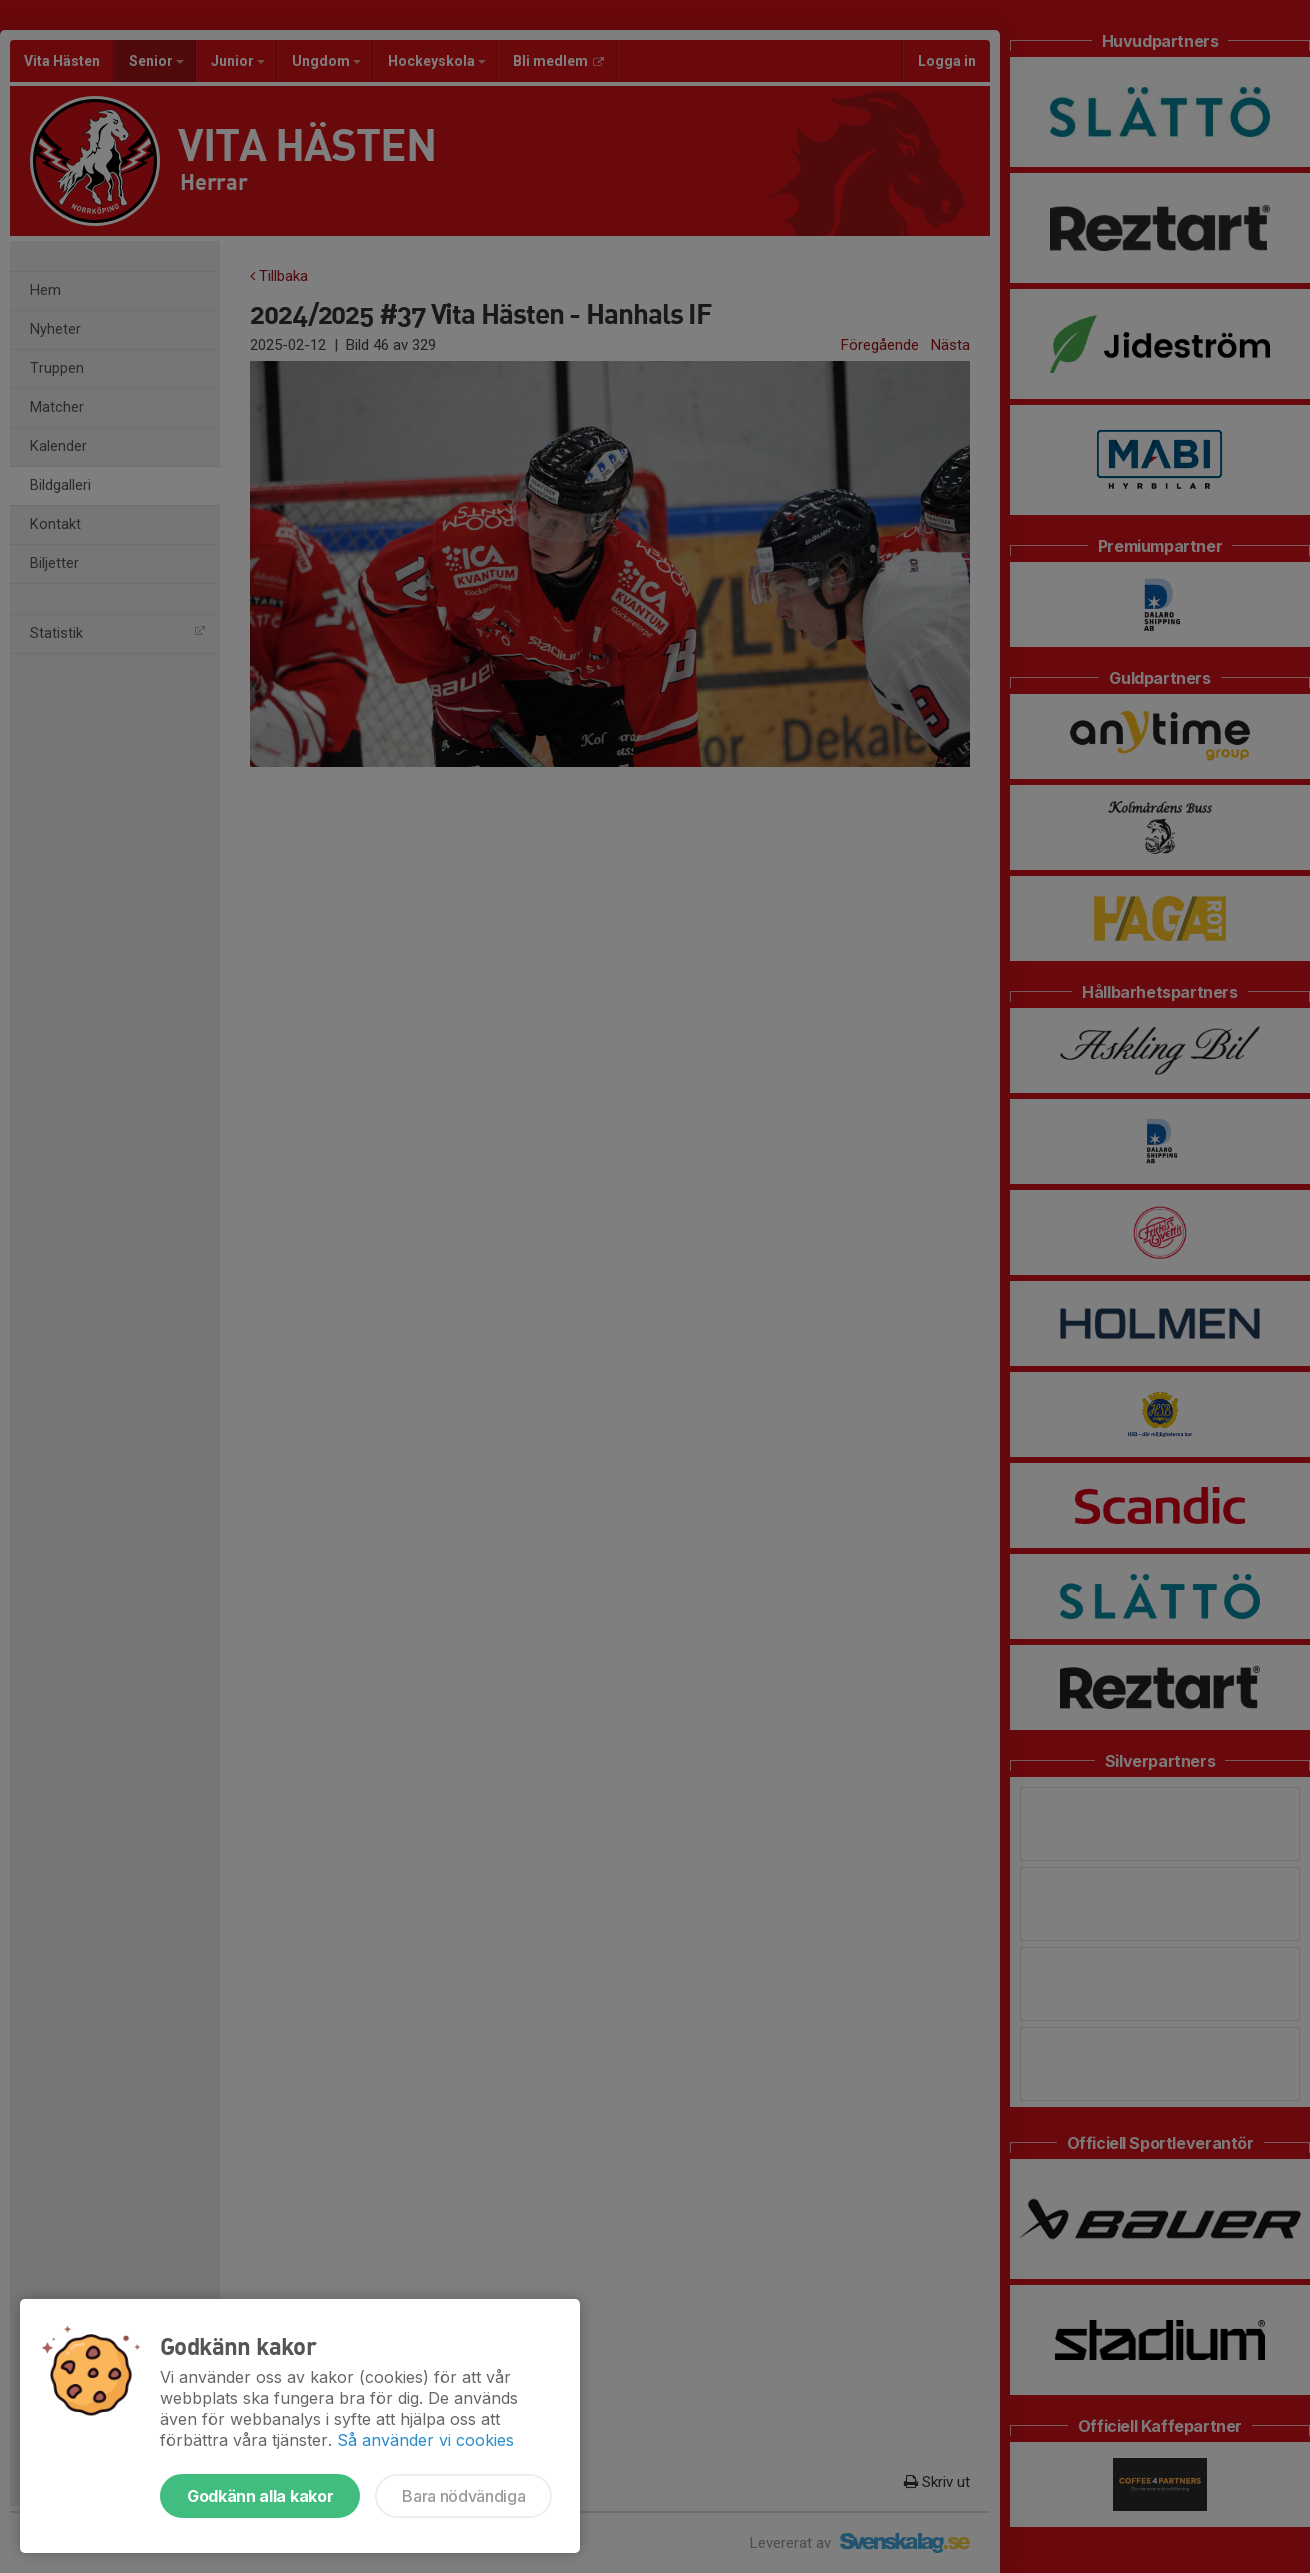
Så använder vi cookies (425, 2440)
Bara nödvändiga (463, 2496)
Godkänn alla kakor (260, 2496)
